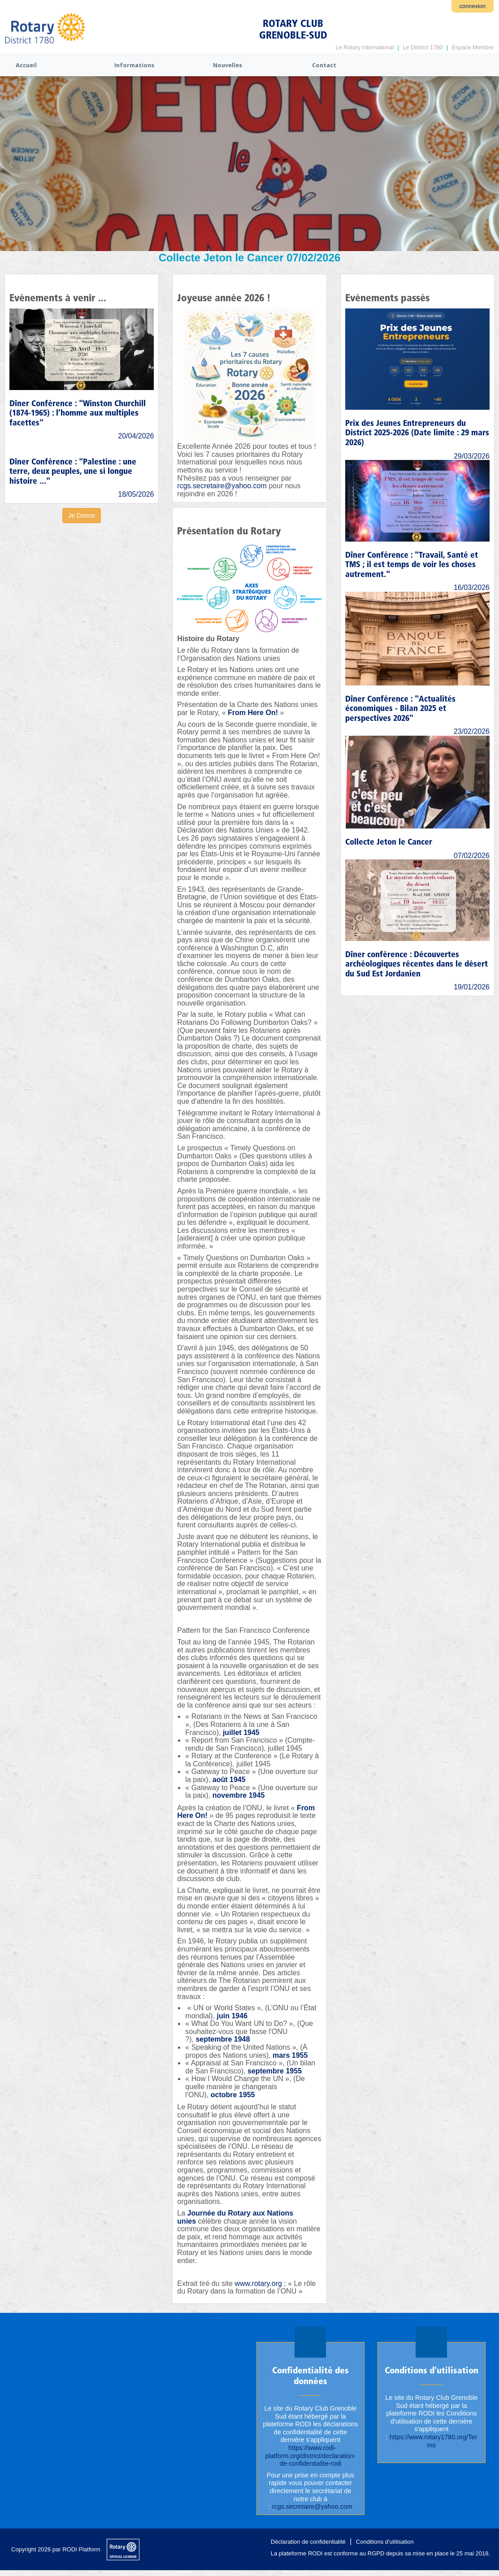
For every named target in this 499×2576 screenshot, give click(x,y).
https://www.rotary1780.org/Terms (433, 2441)
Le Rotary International (365, 47)
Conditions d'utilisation (385, 2541)
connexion (473, 6)
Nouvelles (227, 65)
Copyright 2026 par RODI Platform (55, 2549)
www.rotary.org (258, 2283)
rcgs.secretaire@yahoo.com (221, 486)
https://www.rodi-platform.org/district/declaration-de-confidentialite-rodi (310, 2455)
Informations (134, 65)
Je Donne (81, 515)
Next (488, 164)
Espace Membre (473, 47)
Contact (324, 65)
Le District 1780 (423, 47)
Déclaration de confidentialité (308, 2541)
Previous (11, 164)
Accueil (26, 65)
